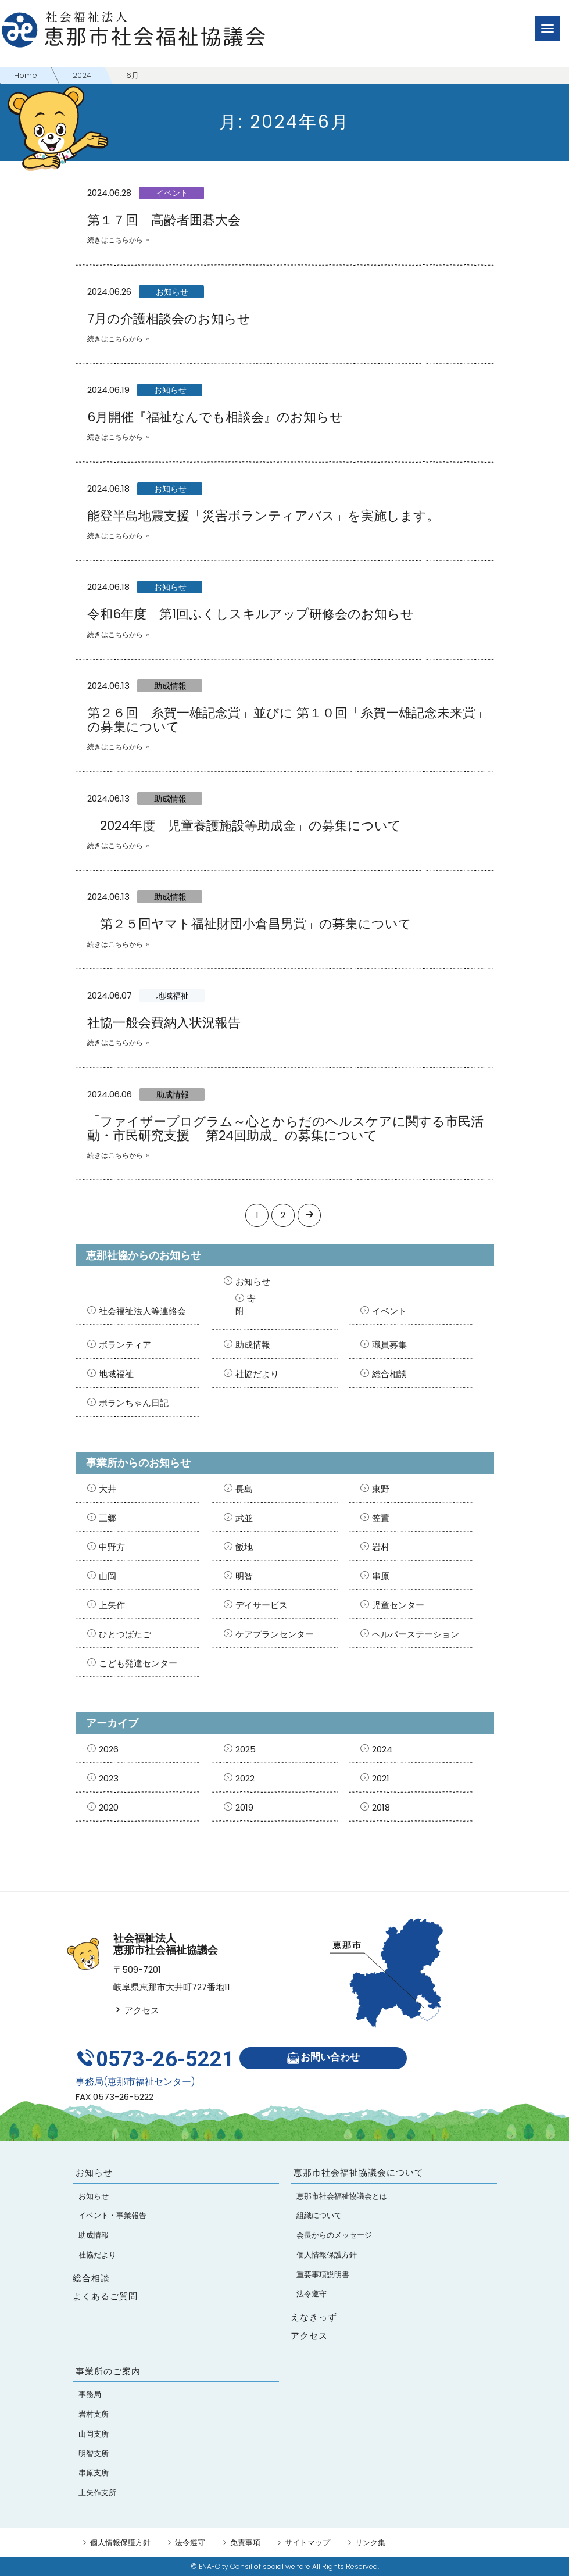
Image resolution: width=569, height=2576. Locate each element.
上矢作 (112, 1605)
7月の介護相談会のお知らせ (168, 319)
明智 (244, 1576)
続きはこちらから (115, 240)
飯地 (244, 1547)
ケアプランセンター (274, 1634)
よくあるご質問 (105, 2296)
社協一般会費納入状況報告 (164, 1023)
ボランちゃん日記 (134, 1403)
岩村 (380, 1547)
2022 (245, 1778)
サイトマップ (307, 2542)
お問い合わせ (323, 2058)
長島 (244, 1489)
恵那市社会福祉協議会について (359, 2172)
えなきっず (314, 2317)
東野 (380, 1489)
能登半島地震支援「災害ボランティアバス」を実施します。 (263, 516)
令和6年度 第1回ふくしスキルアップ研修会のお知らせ (250, 614)
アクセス (136, 2010)
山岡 (107, 1576)
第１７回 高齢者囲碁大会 (164, 220)
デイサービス (261, 1605)
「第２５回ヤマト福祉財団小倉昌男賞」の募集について (249, 924)
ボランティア (125, 1345)
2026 (109, 1749)
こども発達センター (138, 1663)
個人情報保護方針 (120, 2542)
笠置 (380, 1518)
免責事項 (245, 2542)
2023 (109, 1778)
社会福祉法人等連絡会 (142, 1311)
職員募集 (389, 1345)
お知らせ (172, 292)
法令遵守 (190, 2542)
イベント (172, 193)
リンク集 (370, 2542)
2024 (382, 1749)
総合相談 (389, 1374)
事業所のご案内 (108, 2371)
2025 (245, 1749)
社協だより (257, 1374)
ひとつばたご (125, 1634)
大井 (107, 1489)
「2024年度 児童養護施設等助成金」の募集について (244, 826)
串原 (380, 1576)
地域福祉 (172, 995)
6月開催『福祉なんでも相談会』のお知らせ (215, 417)
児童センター (398, 1605)
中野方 (112, 1547)
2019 (244, 1807)
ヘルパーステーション (415, 1634)
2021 (380, 1778)
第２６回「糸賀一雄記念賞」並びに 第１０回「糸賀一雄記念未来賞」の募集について (287, 720)
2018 (381, 1807)
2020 (109, 1807)
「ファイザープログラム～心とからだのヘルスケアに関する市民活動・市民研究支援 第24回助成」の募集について (285, 1128)
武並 (244, 1518)
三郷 (107, 1518)
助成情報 (170, 686)
